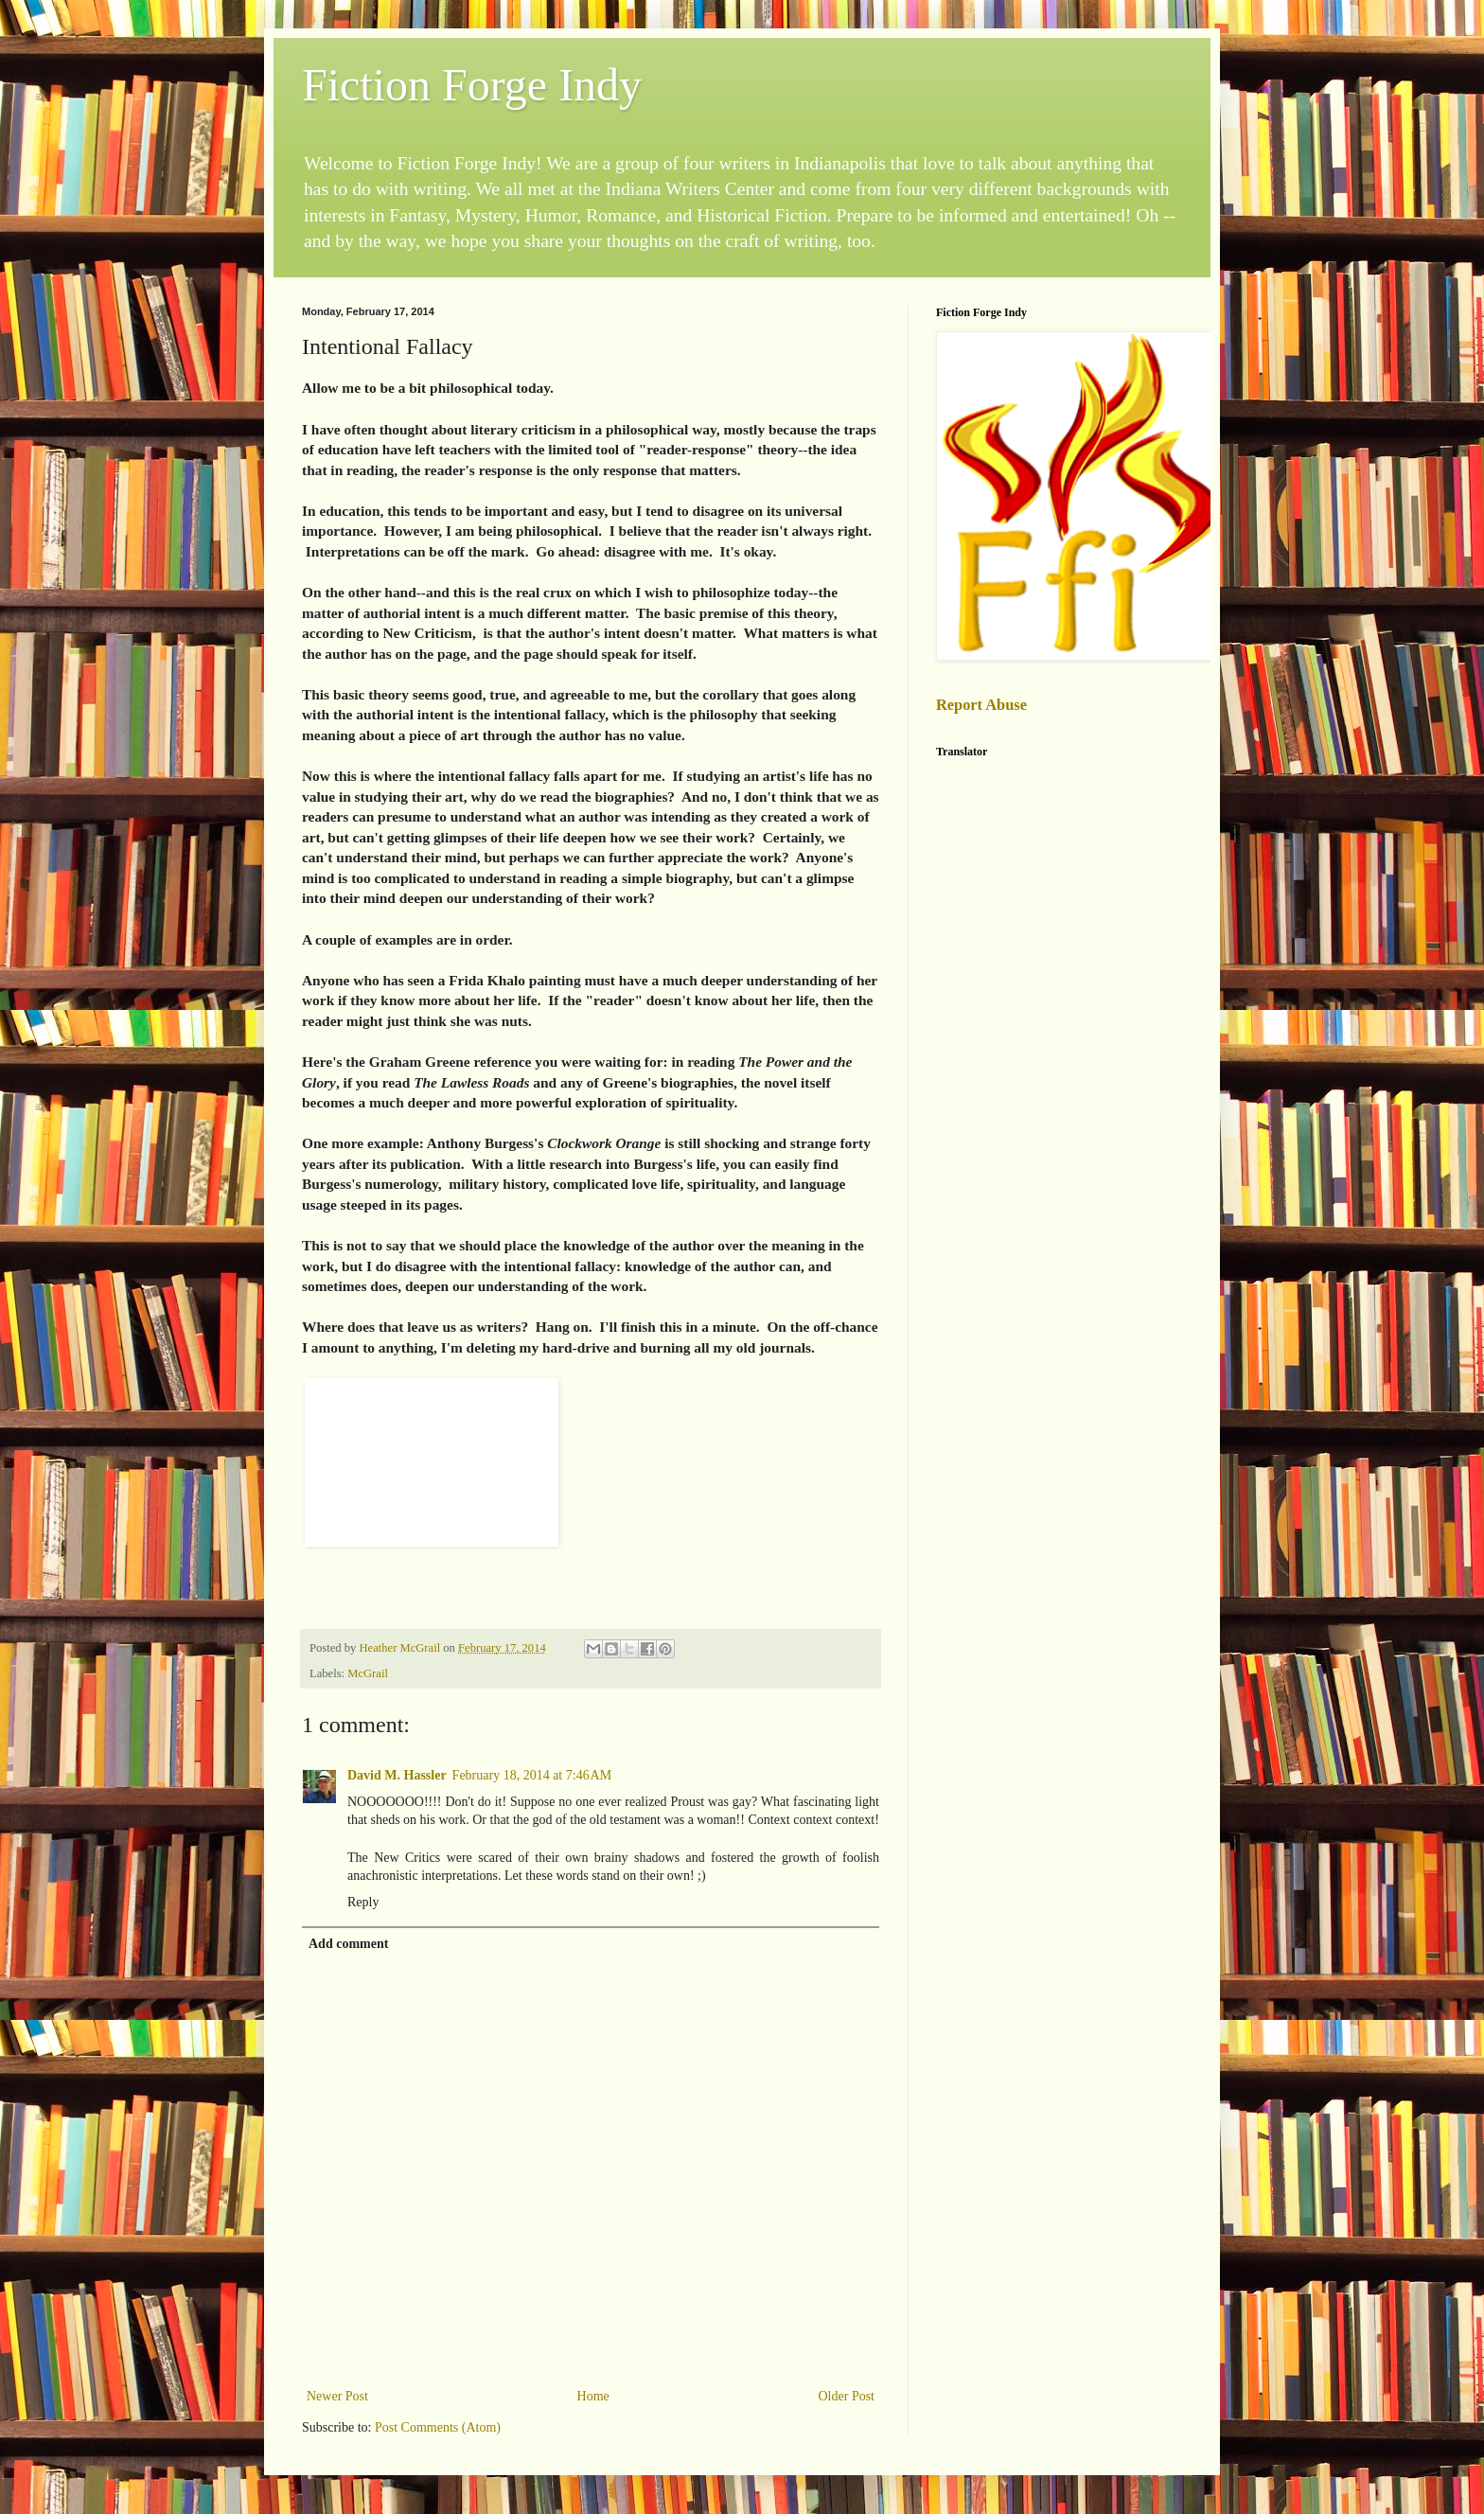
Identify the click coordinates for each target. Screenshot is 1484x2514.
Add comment (348, 1944)
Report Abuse (981, 705)
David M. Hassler (397, 1775)
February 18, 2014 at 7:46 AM (532, 1775)
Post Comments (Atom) (438, 2427)
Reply (363, 1902)
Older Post (847, 2396)
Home (593, 2396)
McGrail (367, 1673)
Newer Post (337, 2396)
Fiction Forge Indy (472, 85)
